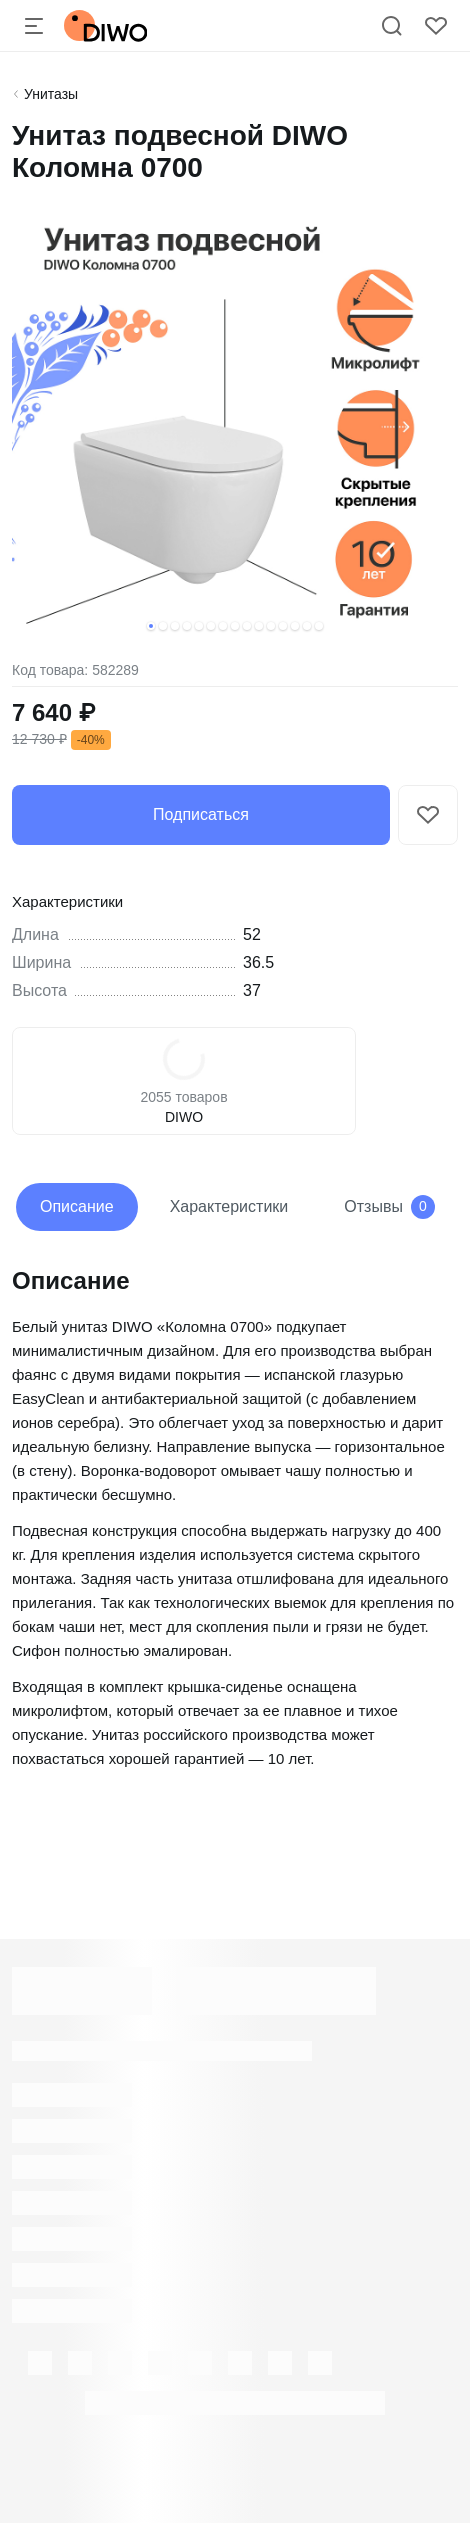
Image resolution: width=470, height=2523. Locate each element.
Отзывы (389, 1207)
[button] (151, 626)
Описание (77, 1206)
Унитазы (51, 94)
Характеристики (229, 1206)
